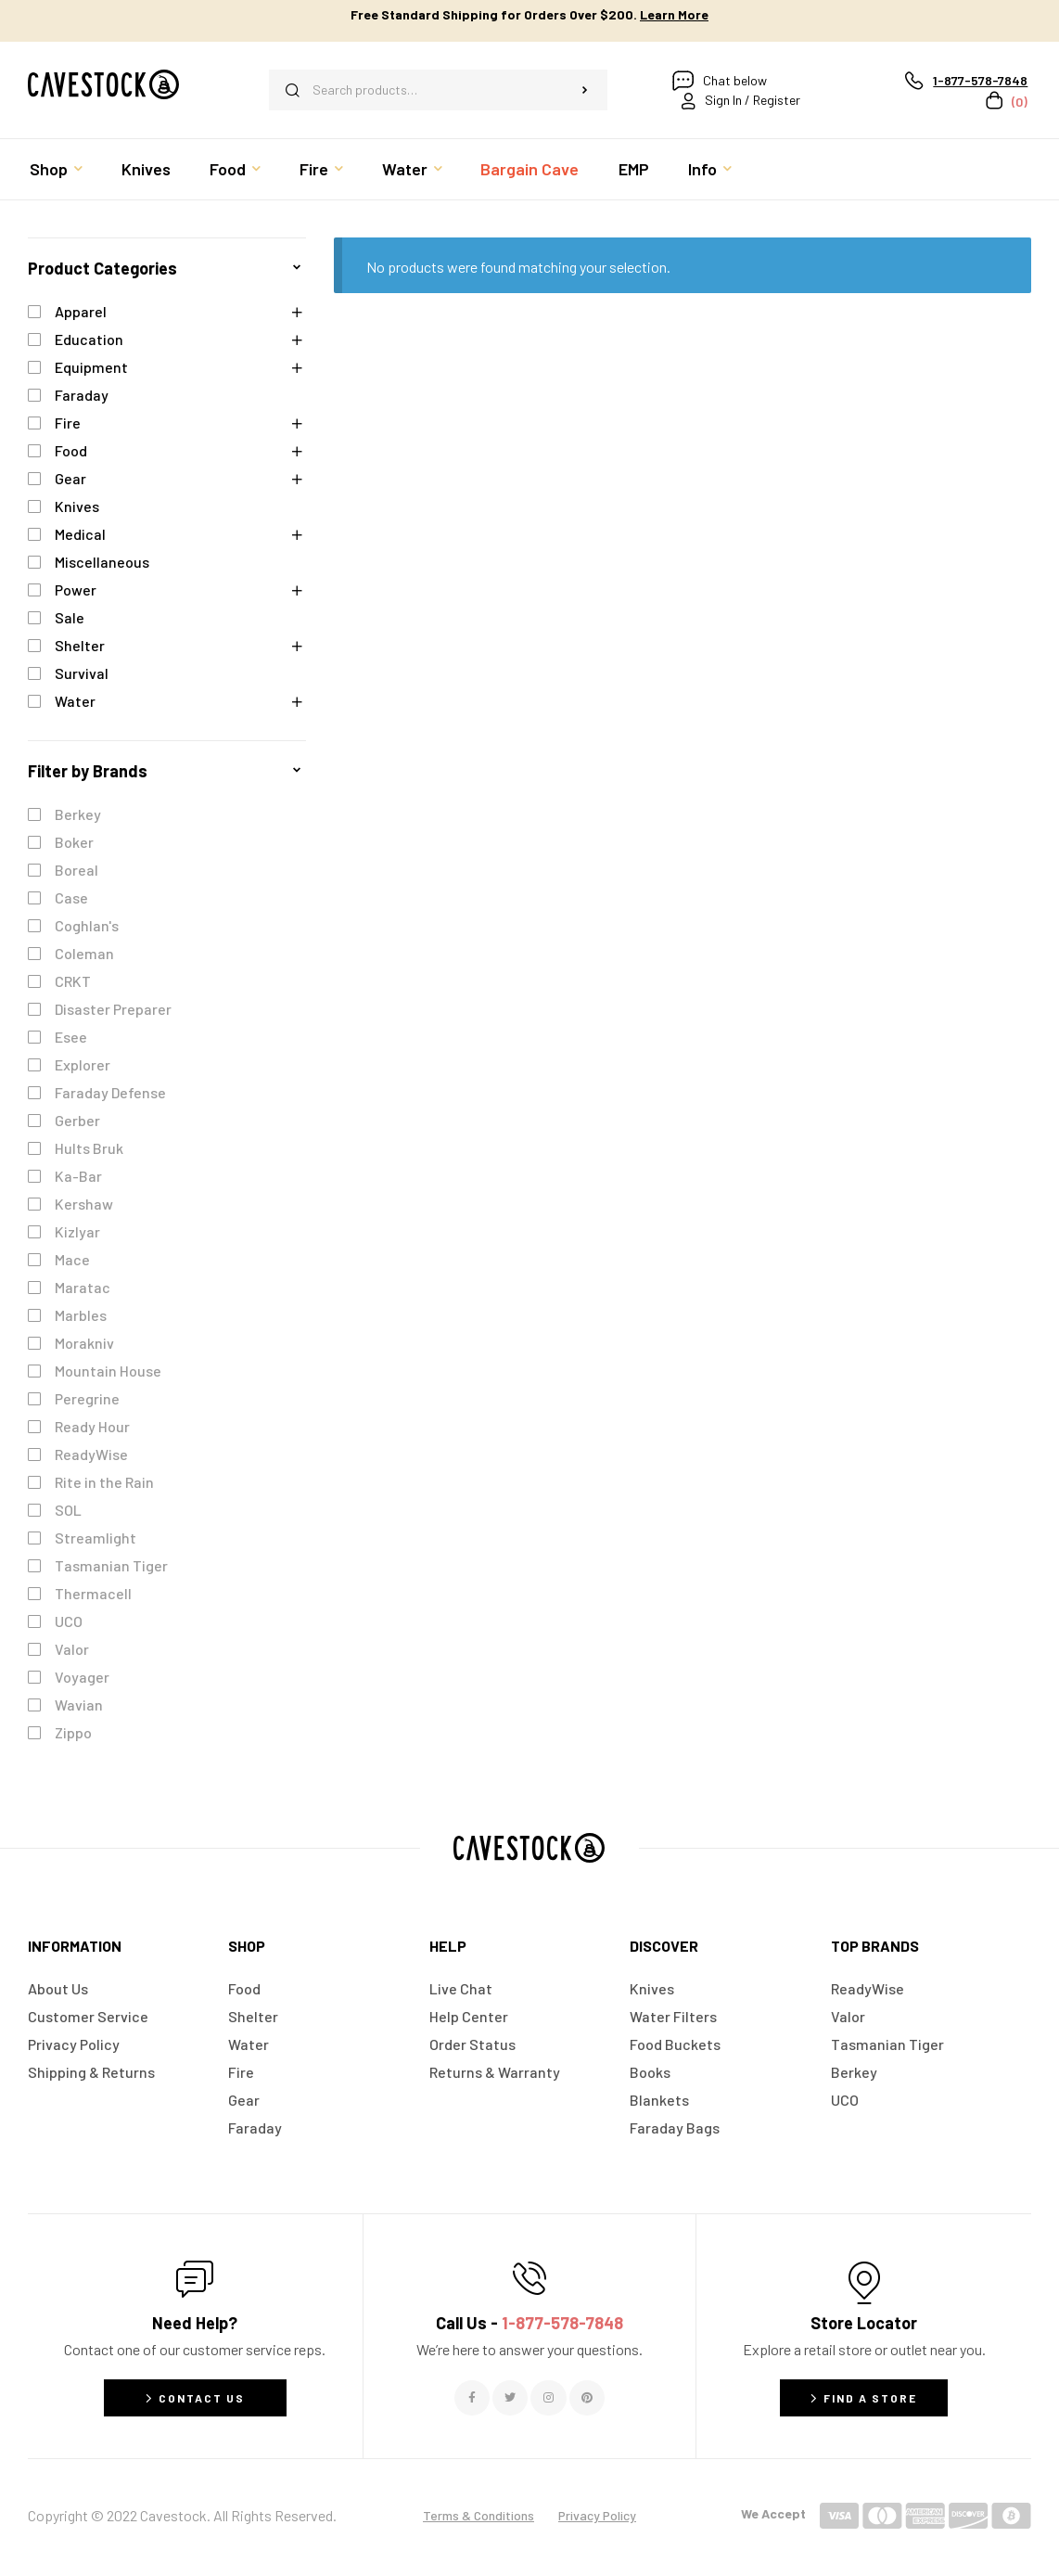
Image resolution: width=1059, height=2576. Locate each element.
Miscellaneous (102, 561)
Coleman (84, 953)
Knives (77, 506)
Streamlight (95, 1537)
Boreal (76, 869)
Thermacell (93, 1593)
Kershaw (84, 1203)
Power (75, 589)
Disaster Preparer (113, 1009)
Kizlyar (77, 1231)
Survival (81, 673)
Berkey (78, 814)
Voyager (82, 1676)
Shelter (80, 645)
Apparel (81, 311)
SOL (68, 1510)
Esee (71, 1036)
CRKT (73, 981)
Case (71, 897)
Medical (80, 534)
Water (75, 701)
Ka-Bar (78, 1176)
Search (584, 90)
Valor (72, 1649)
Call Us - (529, 2323)
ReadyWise (91, 1454)
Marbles (81, 1315)
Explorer (82, 1064)
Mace (72, 1259)
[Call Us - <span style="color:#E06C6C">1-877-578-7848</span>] (529, 2278)
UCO (69, 1621)
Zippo (73, 1732)
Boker (74, 842)
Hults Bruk (89, 1148)
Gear (70, 478)
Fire (68, 422)
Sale (69, 617)
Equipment (91, 367)
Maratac (82, 1287)
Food (71, 450)
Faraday (81, 395)
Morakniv (84, 1343)
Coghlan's (87, 925)
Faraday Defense (110, 1092)
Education (89, 339)
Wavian (79, 1704)
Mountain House (108, 1370)
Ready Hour (92, 1426)
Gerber (77, 1120)
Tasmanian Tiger (111, 1565)
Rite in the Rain (104, 1482)
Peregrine (87, 1398)
